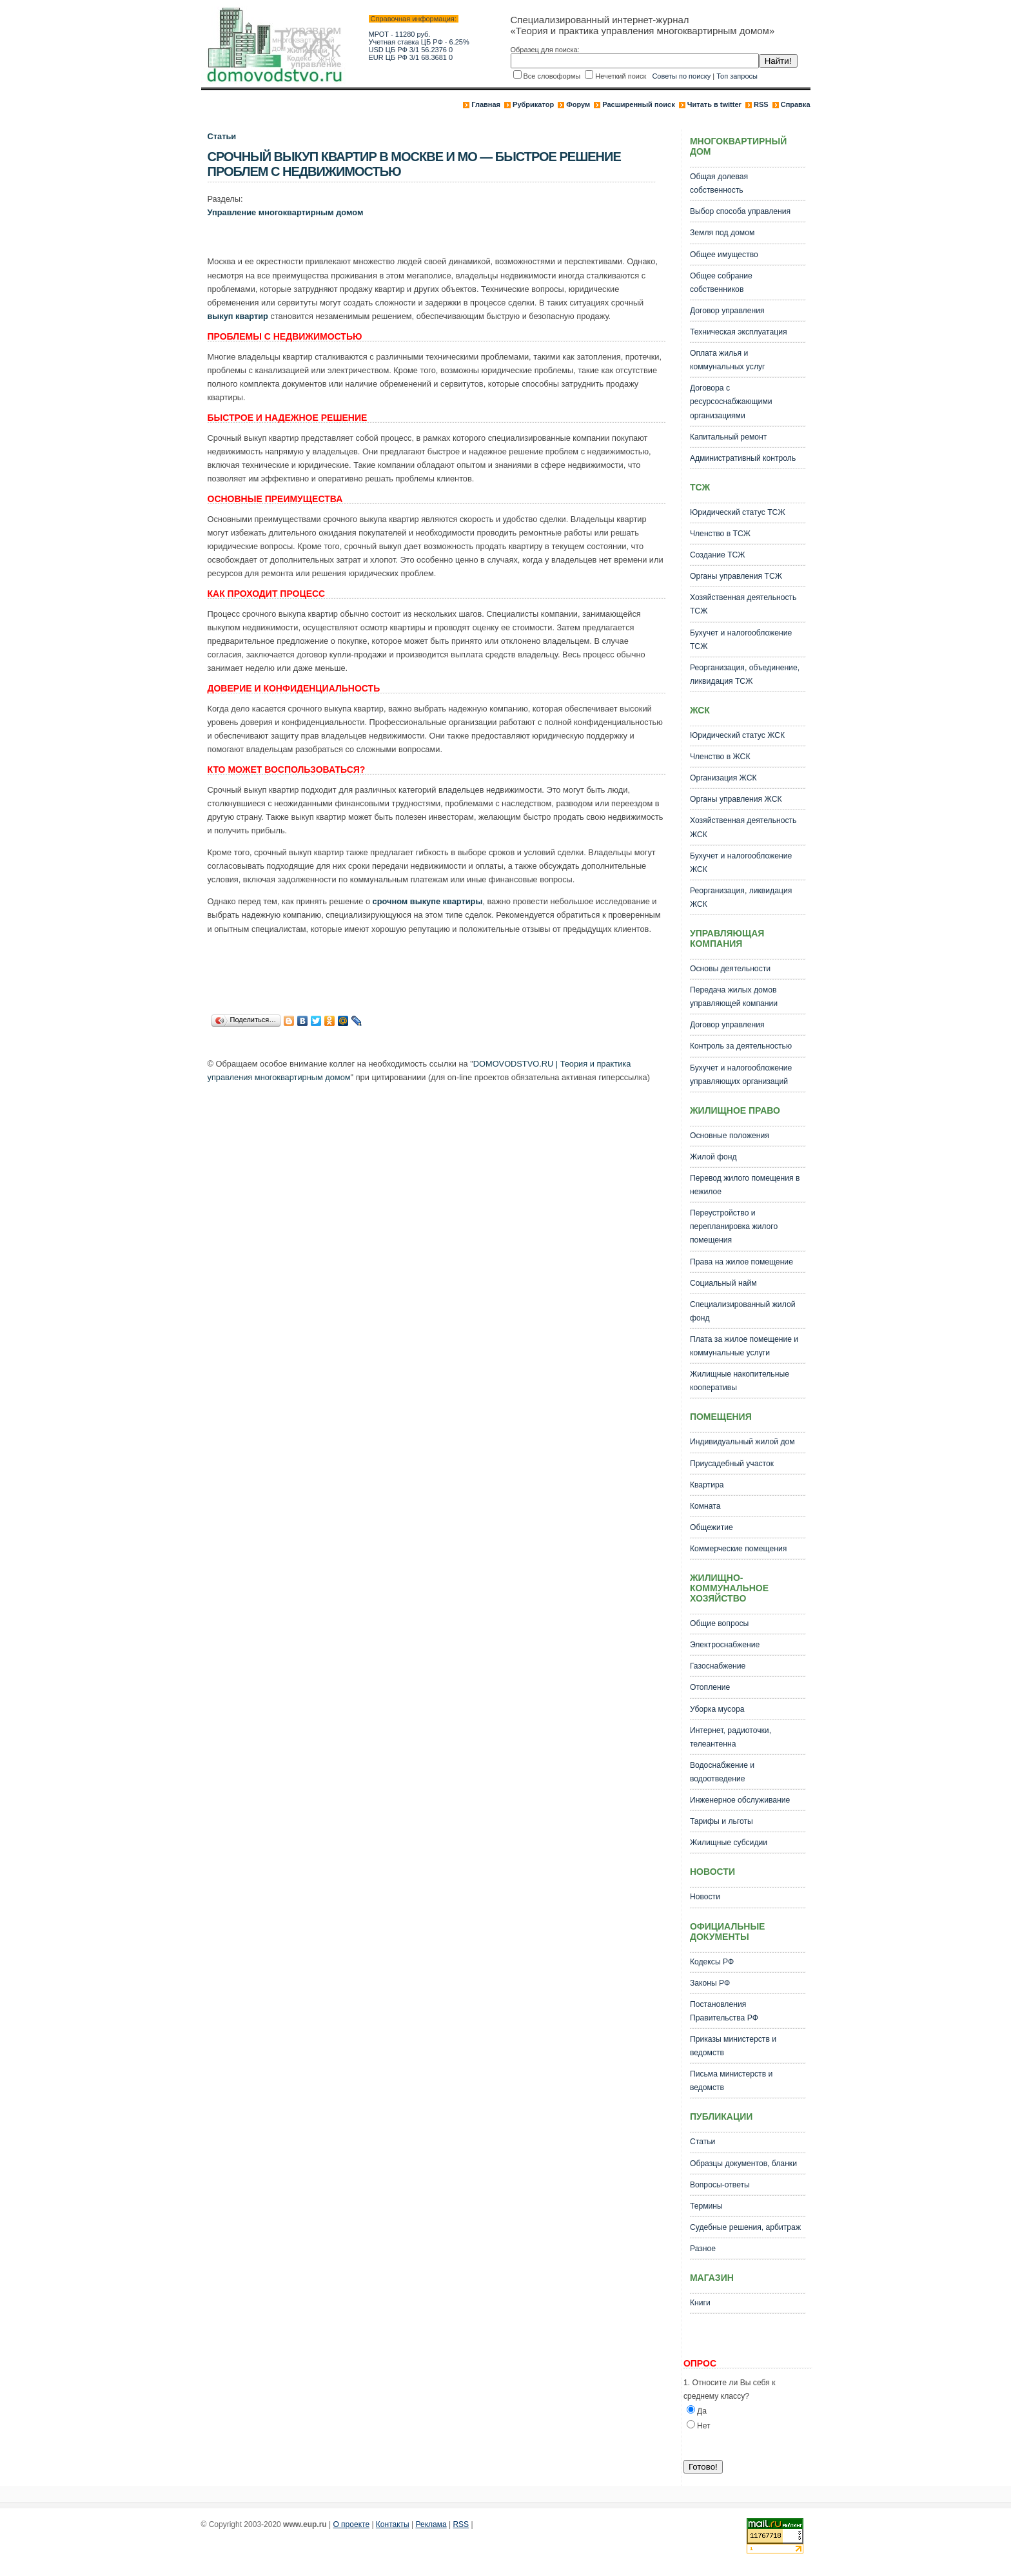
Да (702, 2411)
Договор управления (727, 310)
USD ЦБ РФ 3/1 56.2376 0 (411, 49)
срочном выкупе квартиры (428, 901)
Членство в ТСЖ (720, 533)
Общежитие (711, 1527)
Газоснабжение (717, 1666)
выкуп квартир (238, 316)
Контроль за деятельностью (741, 1046)
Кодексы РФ (712, 1961)
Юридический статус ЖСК (737, 735)
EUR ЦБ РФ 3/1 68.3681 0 (411, 57)
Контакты (392, 2524)
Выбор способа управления (740, 211)
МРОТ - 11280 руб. (400, 34)
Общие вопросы (719, 1623)
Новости (705, 1896)
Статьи (222, 136)
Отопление (710, 1687)
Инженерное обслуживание (740, 1800)
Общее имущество (724, 254)
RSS (761, 104)
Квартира (707, 1484)
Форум (578, 104)
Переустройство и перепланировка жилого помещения (734, 1226)
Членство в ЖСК (720, 756)
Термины (706, 2206)
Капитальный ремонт (728, 436)
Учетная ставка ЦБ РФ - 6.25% (419, 42)
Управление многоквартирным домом (286, 212)
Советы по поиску (681, 76)
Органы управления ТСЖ (736, 576)
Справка (795, 104)
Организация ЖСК (723, 777)
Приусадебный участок (732, 1463)
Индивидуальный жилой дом (742, 1441)
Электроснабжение (725, 1644)
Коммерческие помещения (738, 1548)
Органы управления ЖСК (736, 799)
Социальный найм (723, 1283)
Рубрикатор (533, 104)
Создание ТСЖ (717, 554)
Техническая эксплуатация (738, 331)
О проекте (351, 2524)
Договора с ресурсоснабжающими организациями (731, 401)
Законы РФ (710, 1983)
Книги (700, 2302)
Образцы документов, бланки (743, 2163)
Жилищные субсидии (728, 1842)
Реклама (431, 2524)
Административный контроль (743, 458)
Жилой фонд (713, 1156)
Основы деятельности (730, 968)
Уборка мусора (717, 1709)
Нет (704, 2425)
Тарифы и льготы (721, 1821)
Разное (703, 2248)
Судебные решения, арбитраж (745, 2227)
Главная (485, 104)
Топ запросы (737, 76)
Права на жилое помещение (741, 1261)
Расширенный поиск (638, 104)
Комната (705, 1506)
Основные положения (729, 1135)
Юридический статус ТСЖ (737, 512)
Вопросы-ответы (720, 2184)
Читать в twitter (714, 104)
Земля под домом (722, 232)
